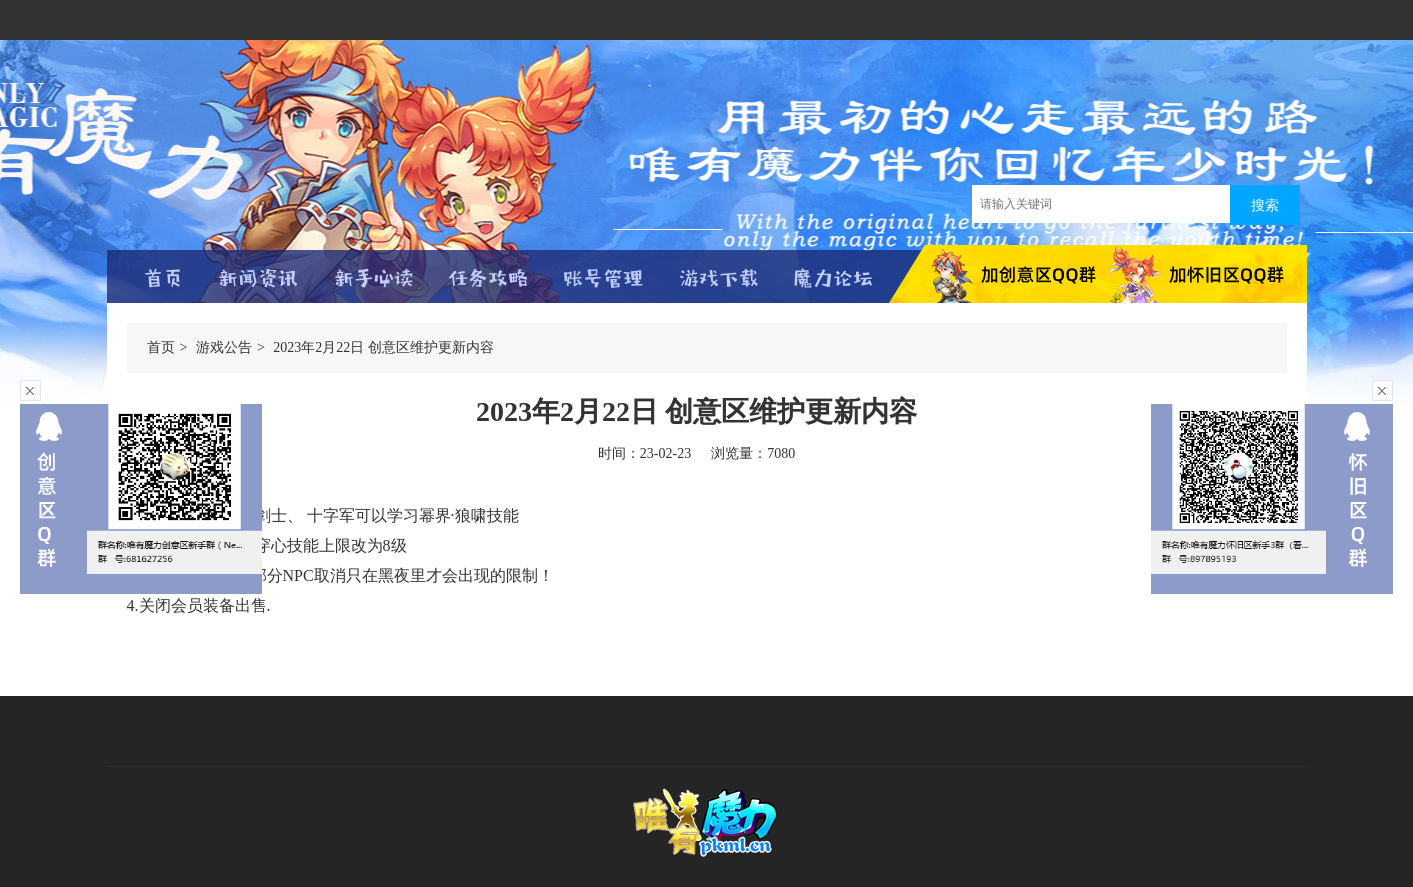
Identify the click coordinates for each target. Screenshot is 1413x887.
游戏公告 (224, 347)
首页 (161, 347)
